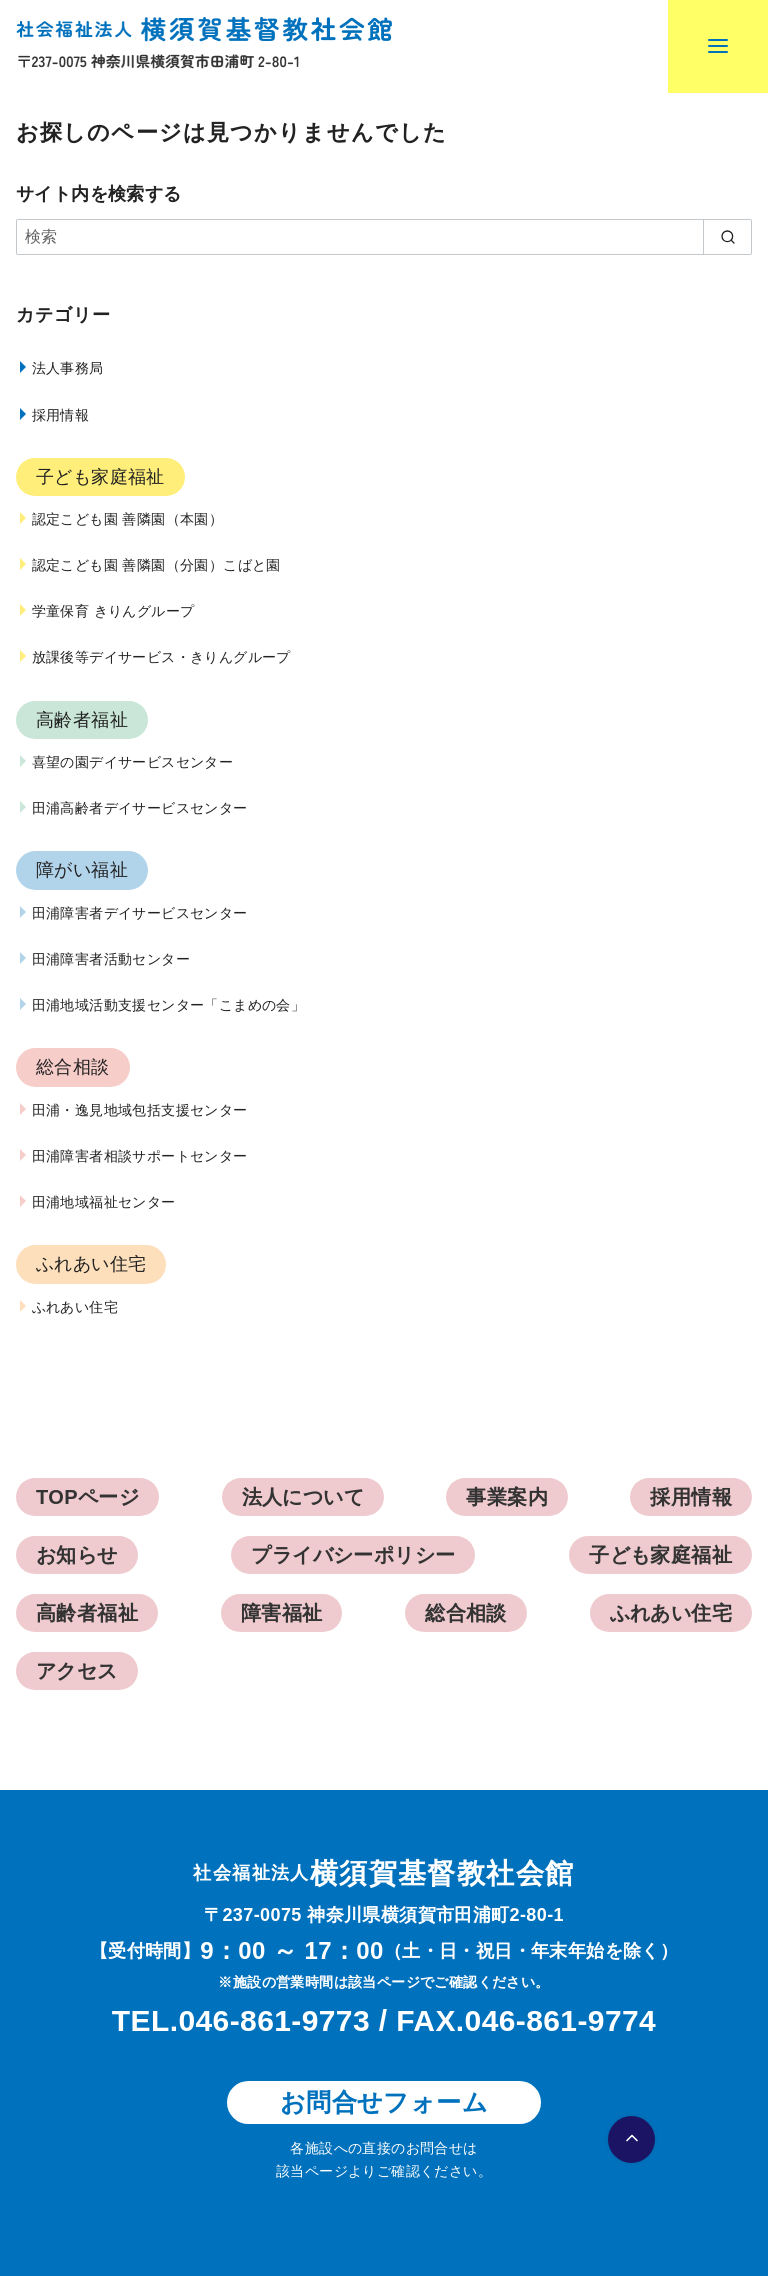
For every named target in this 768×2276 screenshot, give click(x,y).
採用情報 (61, 415)
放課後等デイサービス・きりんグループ (161, 657)
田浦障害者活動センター (111, 959)
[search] (727, 237)
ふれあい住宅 (75, 1307)
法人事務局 (68, 368)
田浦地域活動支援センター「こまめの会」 (169, 1005)
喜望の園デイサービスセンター (133, 762)
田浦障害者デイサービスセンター (140, 913)
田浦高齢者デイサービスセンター (140, 808)
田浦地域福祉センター (104, 1202)
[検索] (384, 237)
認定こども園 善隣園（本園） (128, 519)
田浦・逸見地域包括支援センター (140, 1110)
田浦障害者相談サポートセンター (140, 1156)
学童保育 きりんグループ (113, 611)
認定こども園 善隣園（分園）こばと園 (156, 565)
